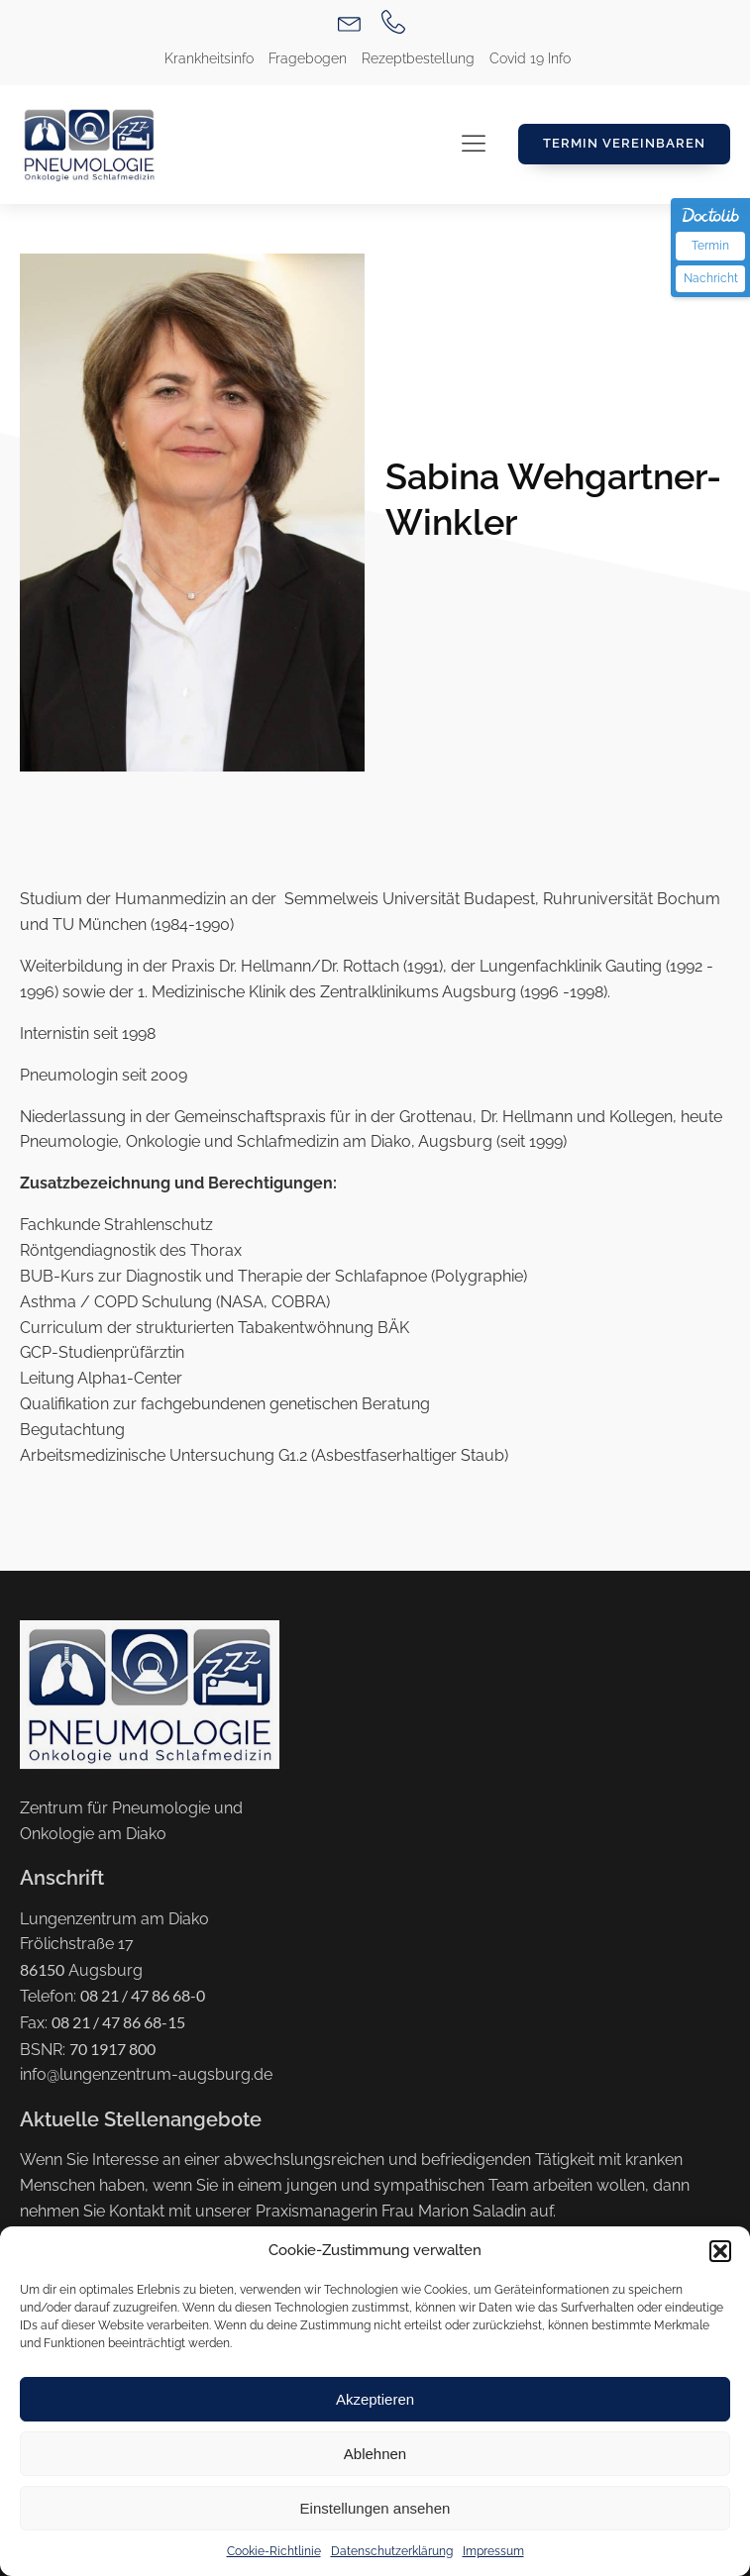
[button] (720, 2251)
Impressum (493, 2551)
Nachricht (711, 278)
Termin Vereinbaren (624, 143)
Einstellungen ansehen (375, 2508)
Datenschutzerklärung (392, 2551)
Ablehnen (375, 2453)
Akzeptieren (375, 2399)
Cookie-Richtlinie (274, 2551)
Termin (710, 246)
